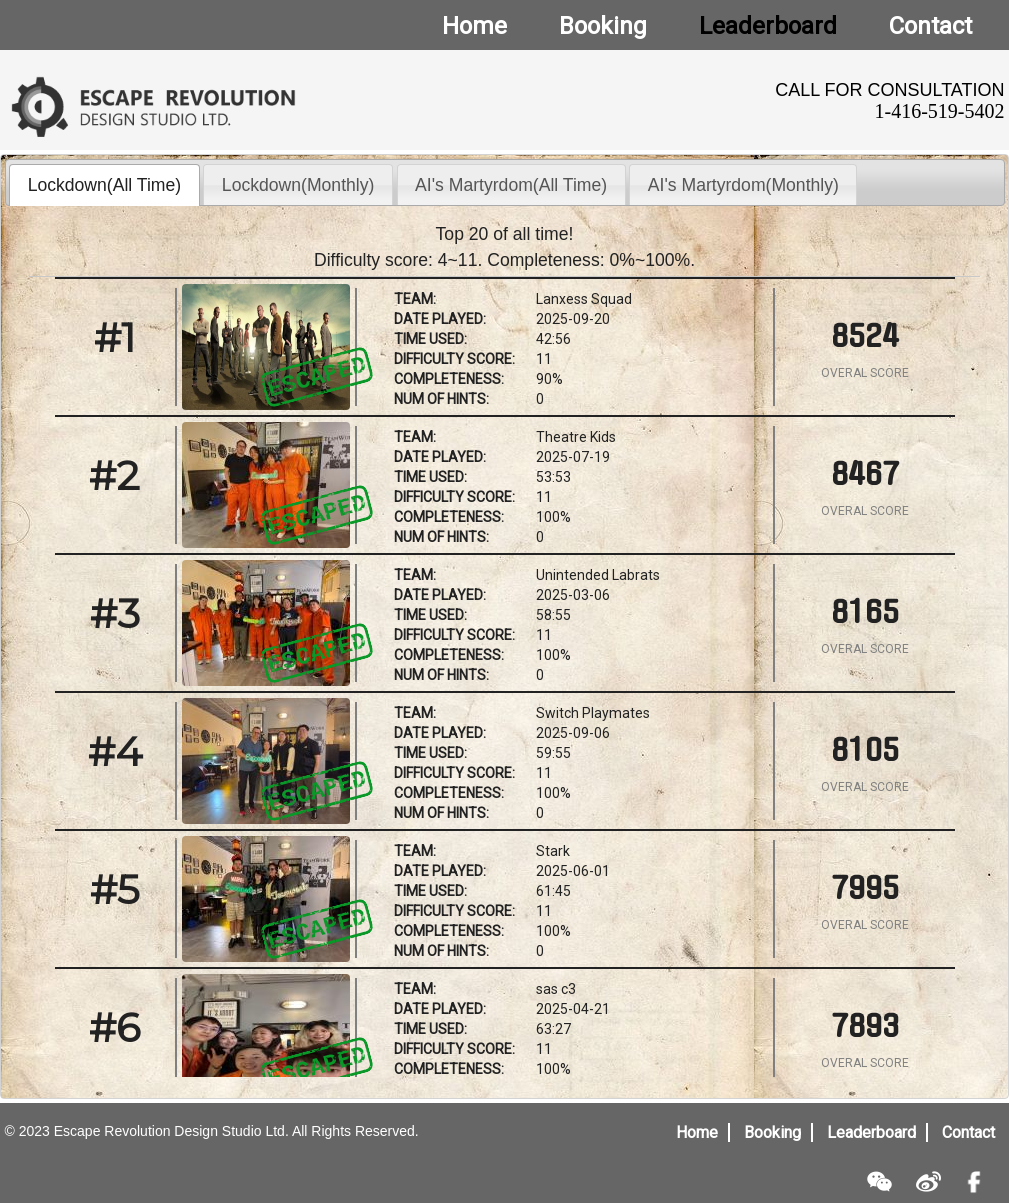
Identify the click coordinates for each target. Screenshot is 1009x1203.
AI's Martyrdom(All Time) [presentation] (511, 185)
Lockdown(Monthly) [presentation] (298, 185)
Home (697, 1132)
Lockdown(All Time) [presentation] (105, 185)
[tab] (104, 185)
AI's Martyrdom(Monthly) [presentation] (743, 185)
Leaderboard (871, 1132)
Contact (968, 1132)
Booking (772, 1132)
